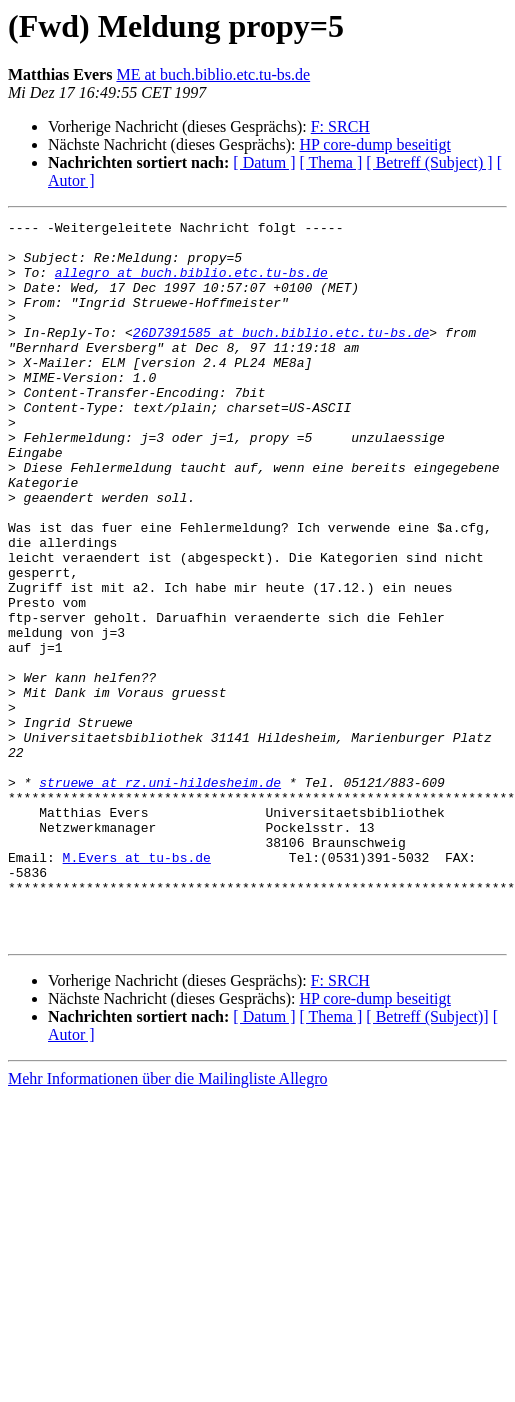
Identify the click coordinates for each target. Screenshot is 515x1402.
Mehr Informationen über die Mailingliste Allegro (167, 1222)
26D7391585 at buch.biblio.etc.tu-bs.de (281, 356)
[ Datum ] (264, 162)
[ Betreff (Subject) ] (429, 162)
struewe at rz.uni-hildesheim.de (160, 896)
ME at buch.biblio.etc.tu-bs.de (213, 74)
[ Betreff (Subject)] (427, 1160)
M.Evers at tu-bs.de (137, 986)
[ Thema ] (331, 162)
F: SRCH (340, 126)
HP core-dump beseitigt (374, 144)
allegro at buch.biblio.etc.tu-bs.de (191, 284)
